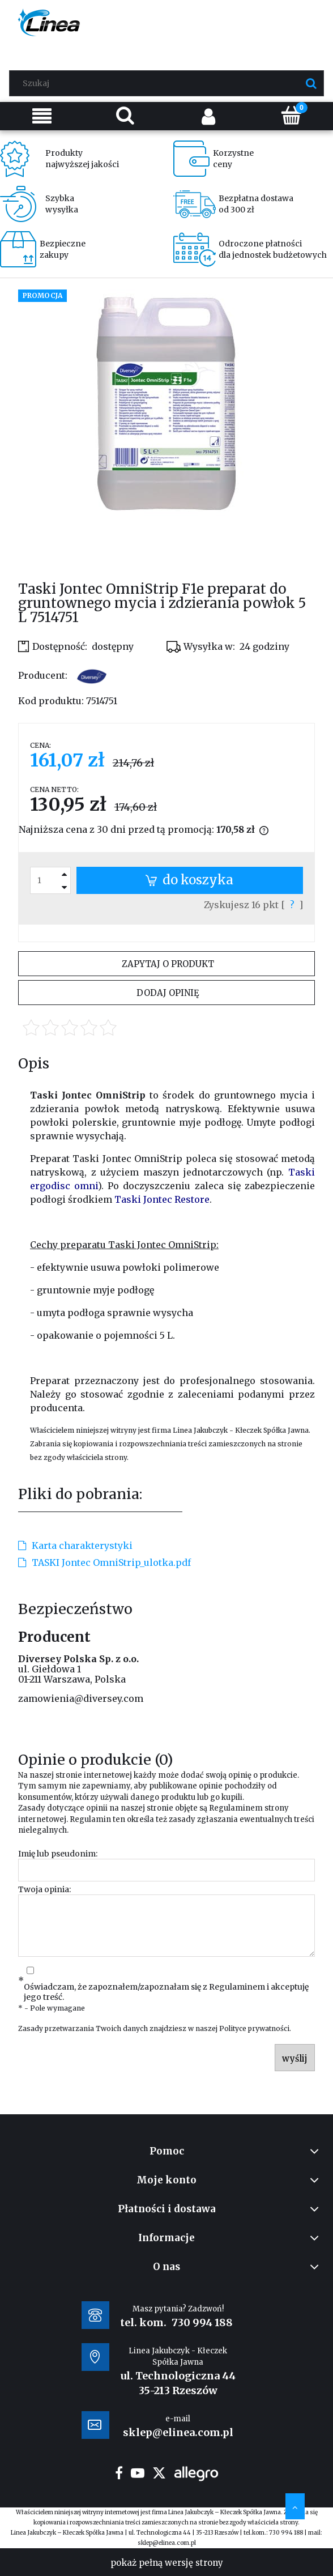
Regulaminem (236, 1808)
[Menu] (41, 116)
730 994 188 (202, 2322)
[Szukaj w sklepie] (169, 83)
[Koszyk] (291, 115)
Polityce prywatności (254, 2028)
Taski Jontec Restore (162, 1199)
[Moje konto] (208, 116)
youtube (137, 2473)
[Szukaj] (311, 83)
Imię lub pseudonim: (57, 1854)
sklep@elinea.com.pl (167, 2543)
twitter (159, 2473)
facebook (119, 2473)
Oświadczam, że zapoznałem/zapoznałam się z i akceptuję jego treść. (166, 1992)
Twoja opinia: (44, 1889)
